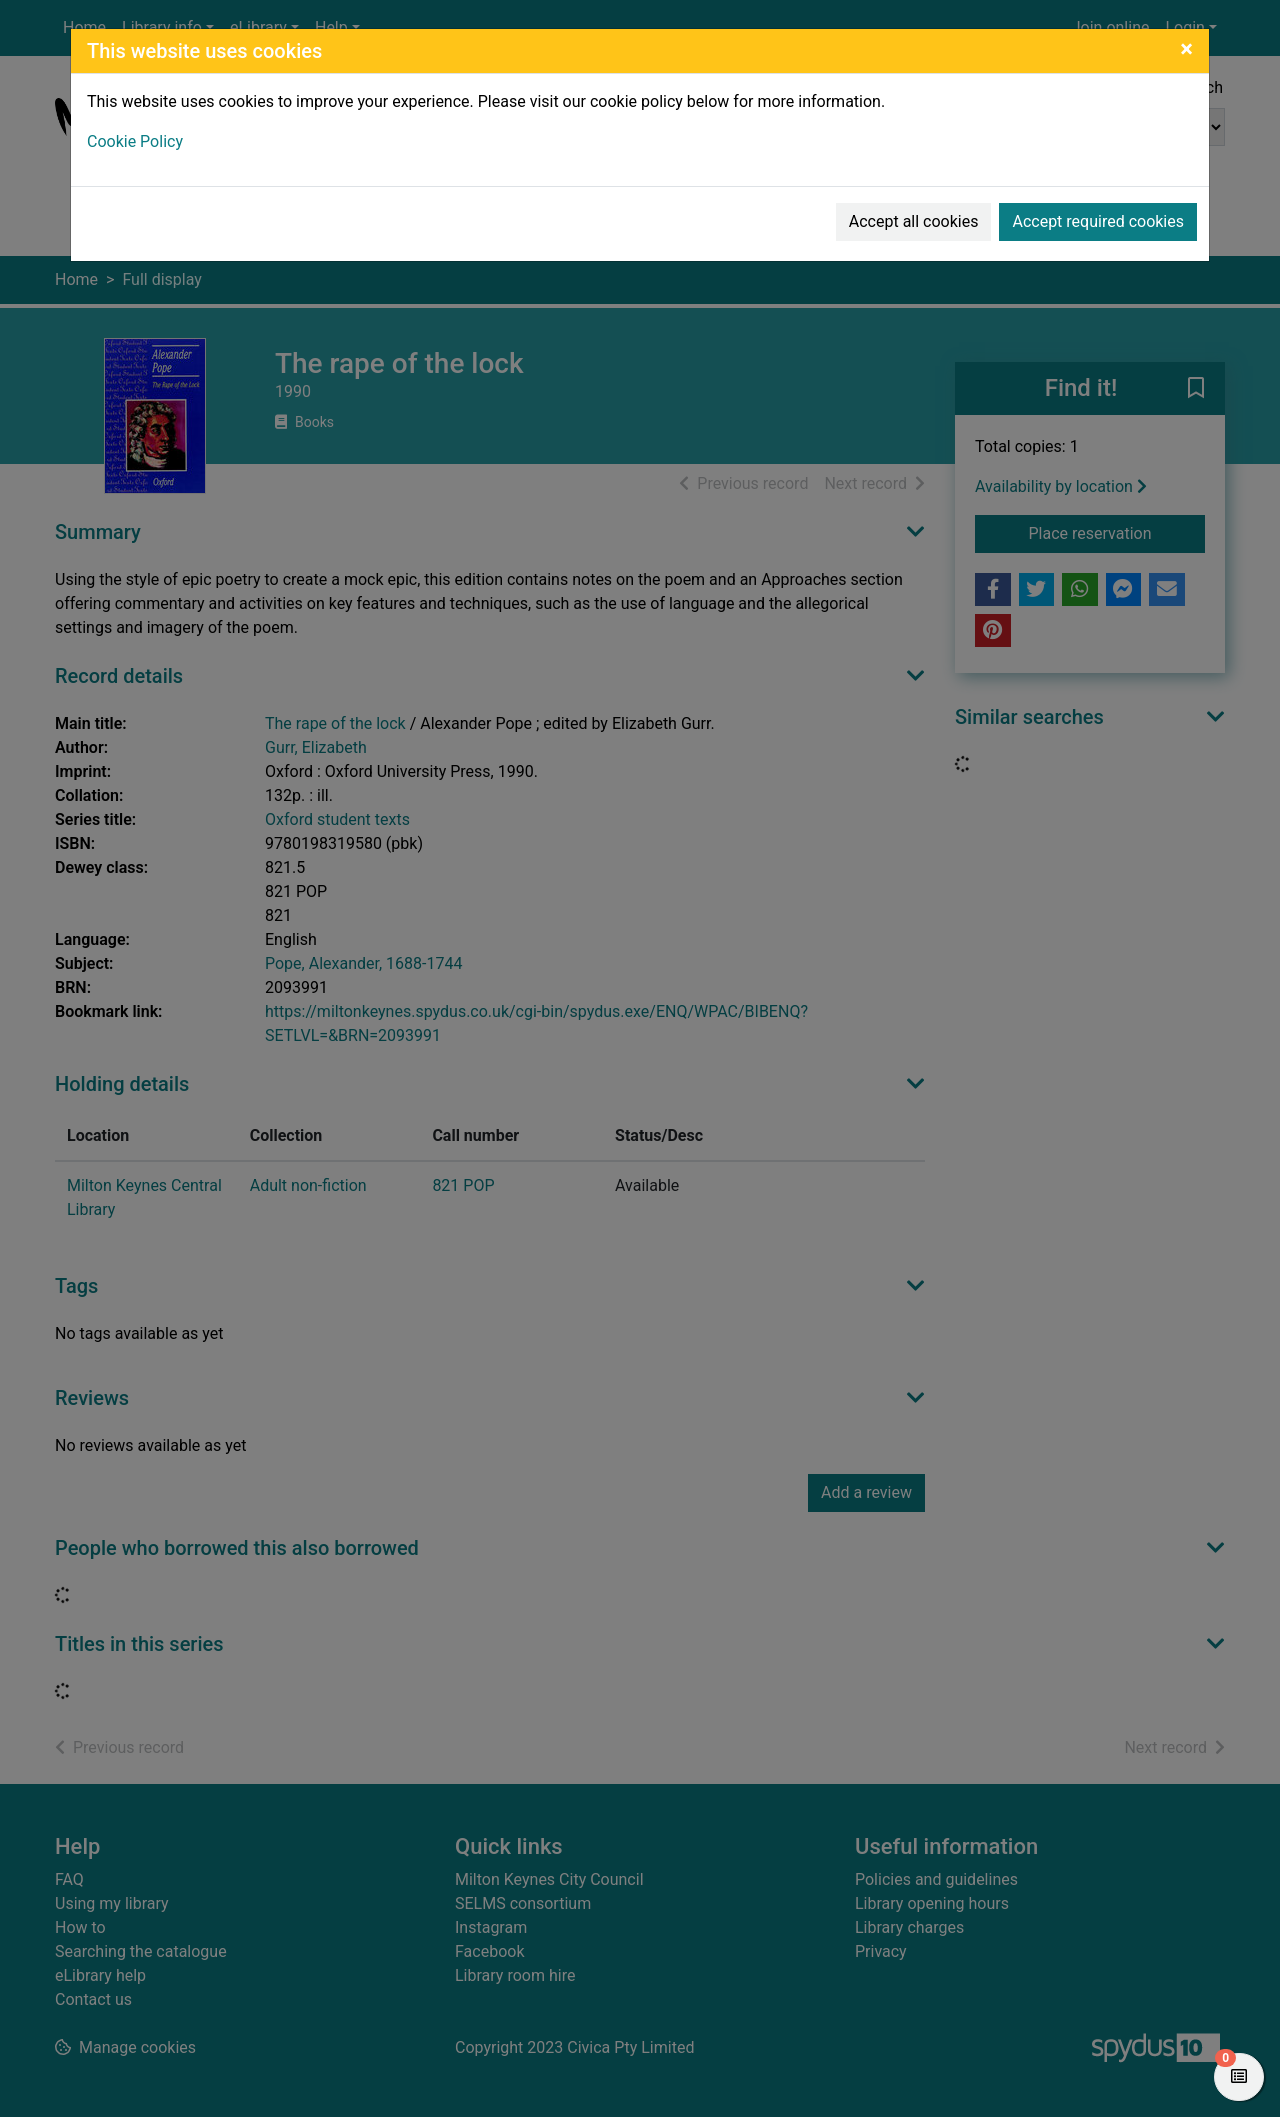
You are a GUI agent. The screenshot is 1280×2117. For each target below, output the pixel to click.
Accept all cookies (914, 221)
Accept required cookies (1098, 221)
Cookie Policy (135, 141)
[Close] (1186, 49)
